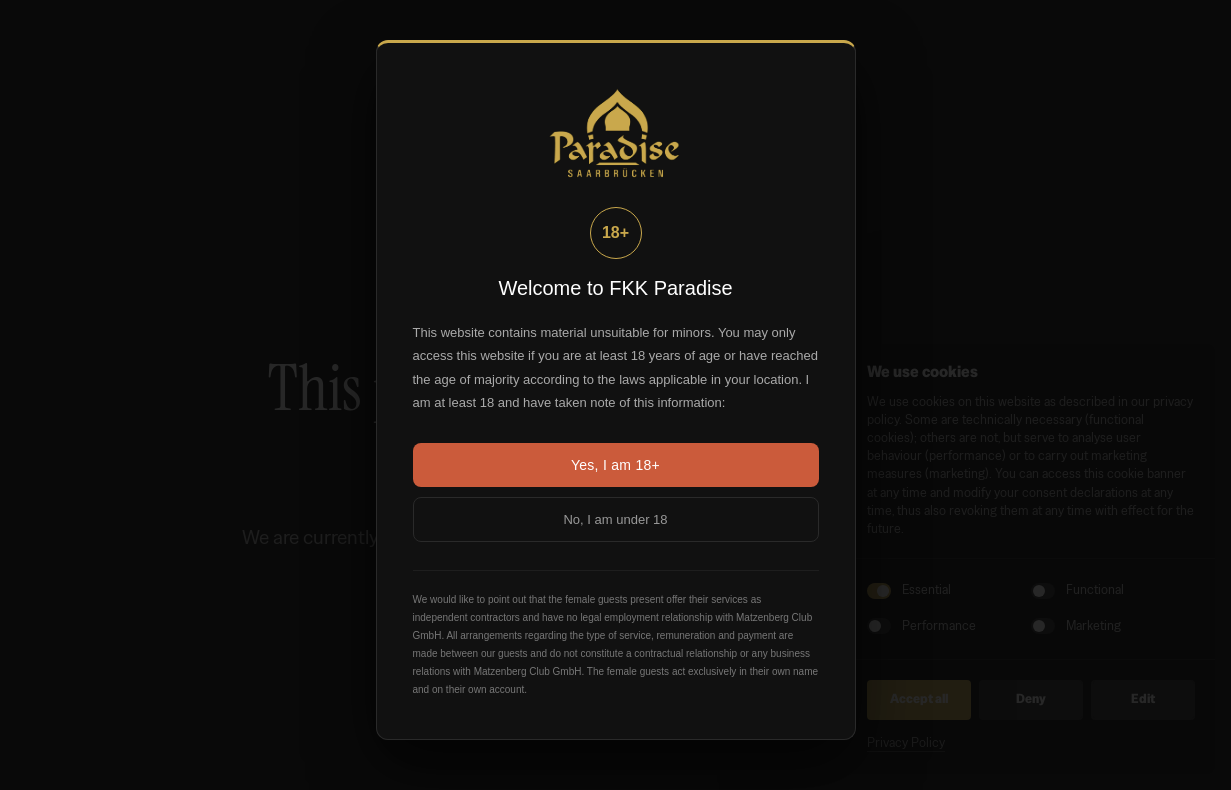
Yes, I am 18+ (615, 465)
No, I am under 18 (615, 519)
